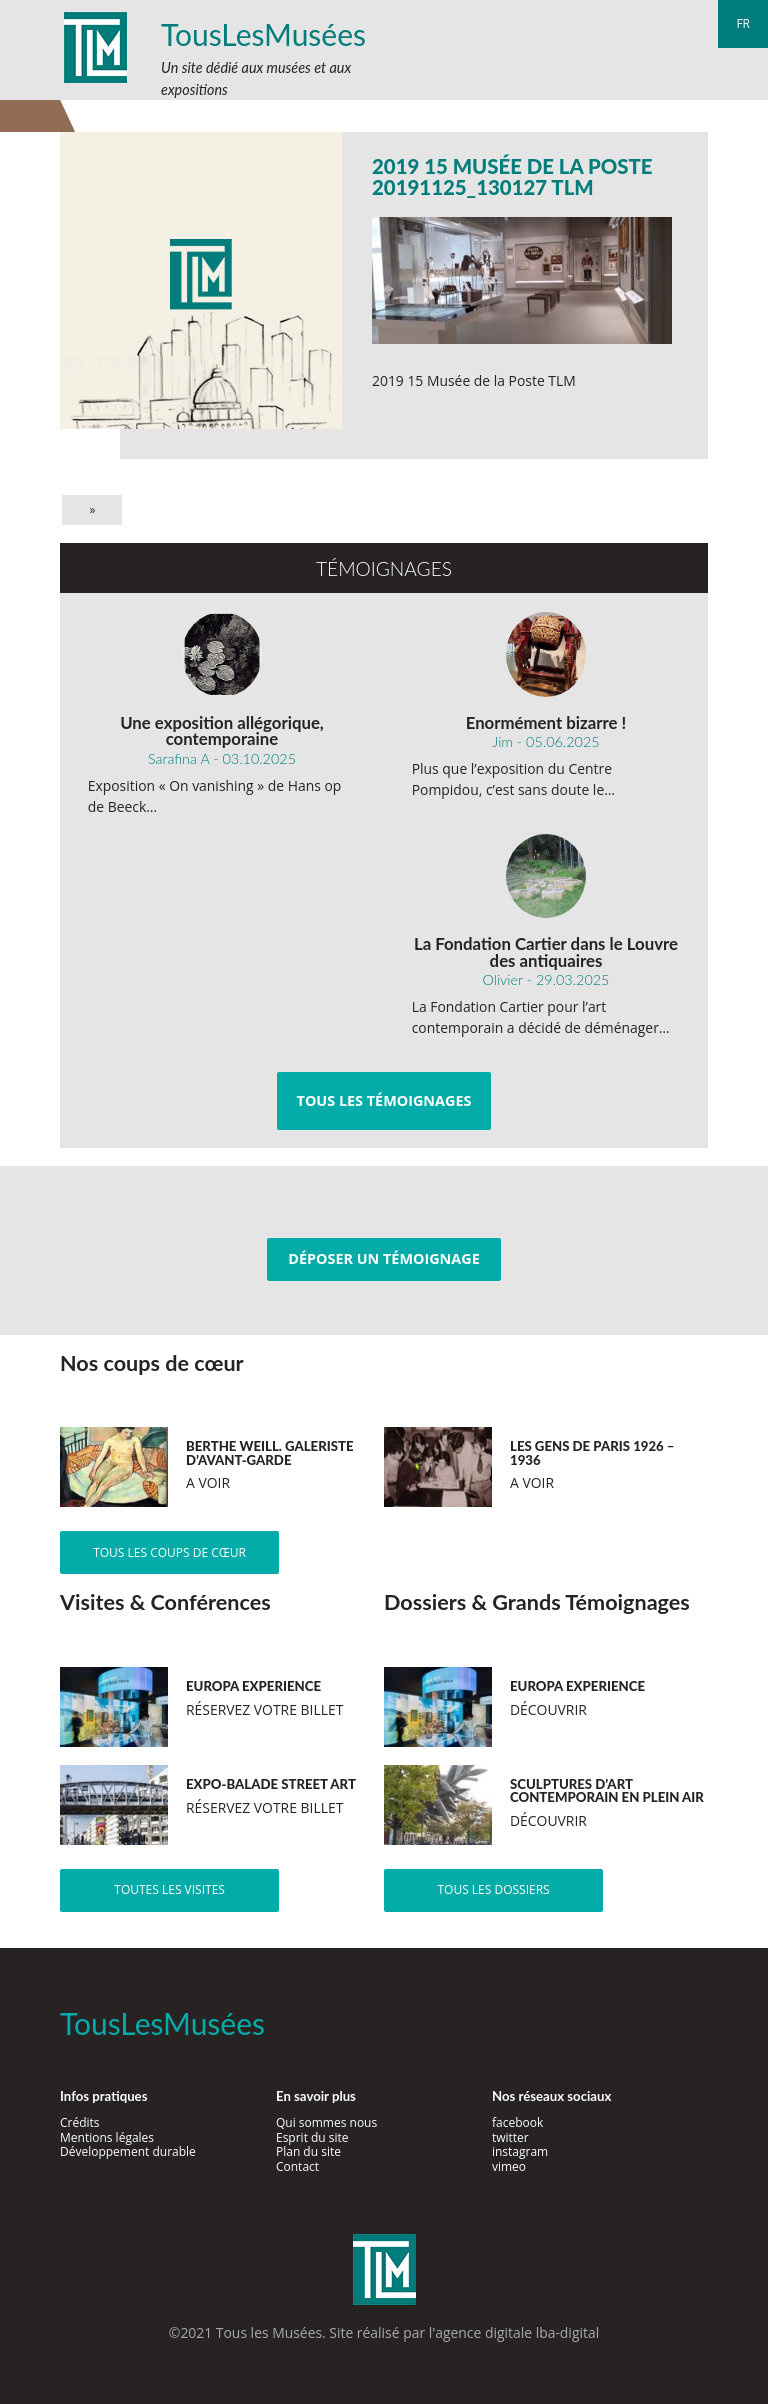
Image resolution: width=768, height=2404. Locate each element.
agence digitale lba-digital (517, 2332)
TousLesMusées (263, 34)
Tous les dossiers (493, 1889)
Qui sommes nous (326, 2122)
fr (743, 23)
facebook (517, 2122)
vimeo (509, 2166)
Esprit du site (312, 2137)
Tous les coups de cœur (169, 1552)
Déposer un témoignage (383, 1258)
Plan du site (308, 2151)
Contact (297, 2166)
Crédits (80, 2122)
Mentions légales (107, 2137)
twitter (510, 2137)
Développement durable (128, 2151)
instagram (520, 2151)
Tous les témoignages (384, 1100)
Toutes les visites (169, 1889)
